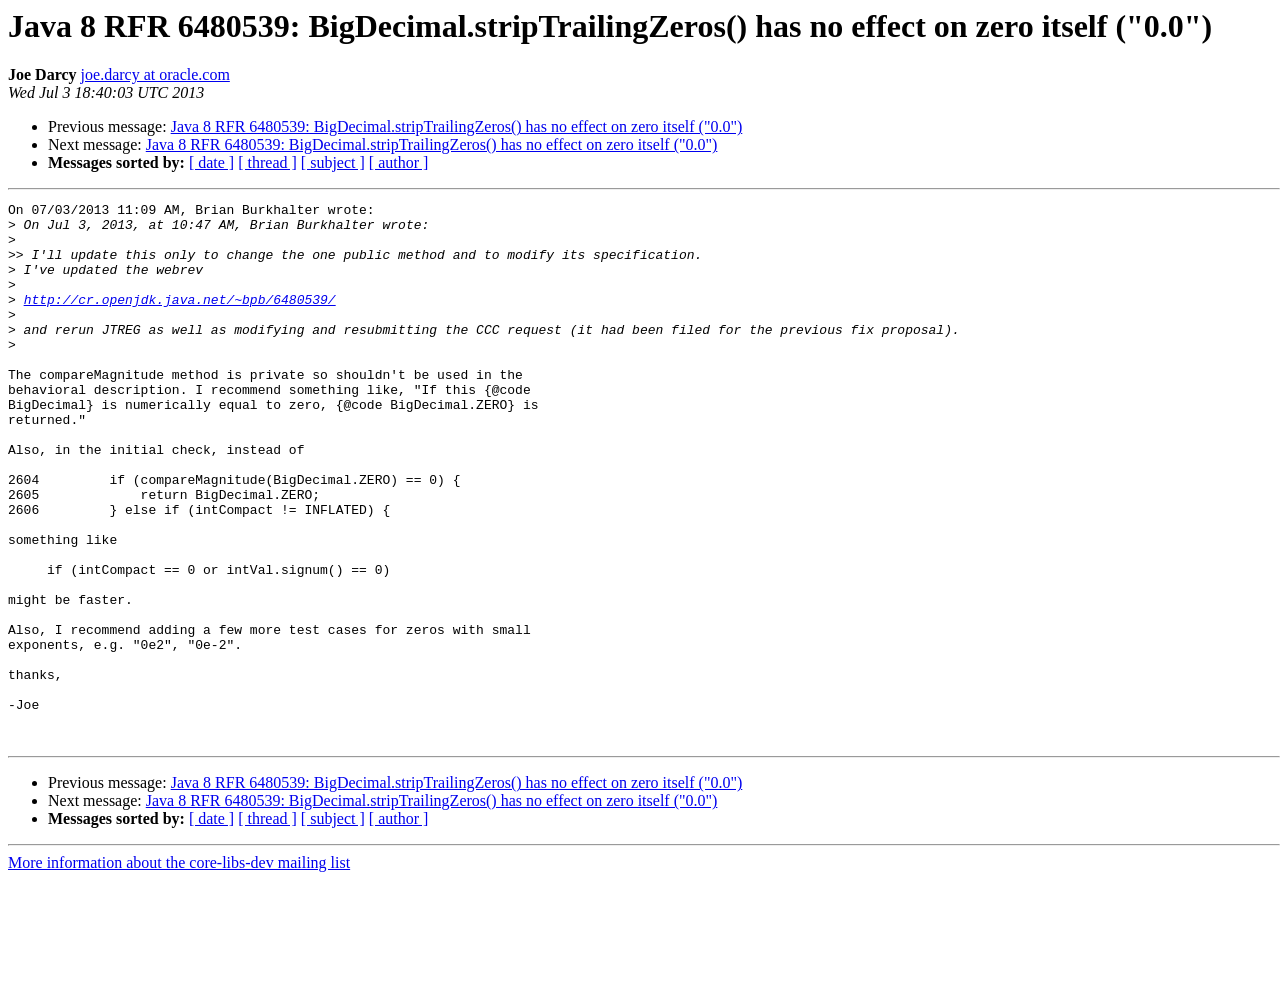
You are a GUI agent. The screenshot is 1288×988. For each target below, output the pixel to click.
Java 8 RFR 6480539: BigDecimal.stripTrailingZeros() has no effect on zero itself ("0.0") (457, 126)
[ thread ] (267, 162)
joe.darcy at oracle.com (155, 74)
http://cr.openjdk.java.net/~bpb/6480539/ (180, 320)
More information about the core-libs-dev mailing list (179, 970)
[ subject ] (333, 162)
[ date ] (211, 162)
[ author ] (399, 162)
